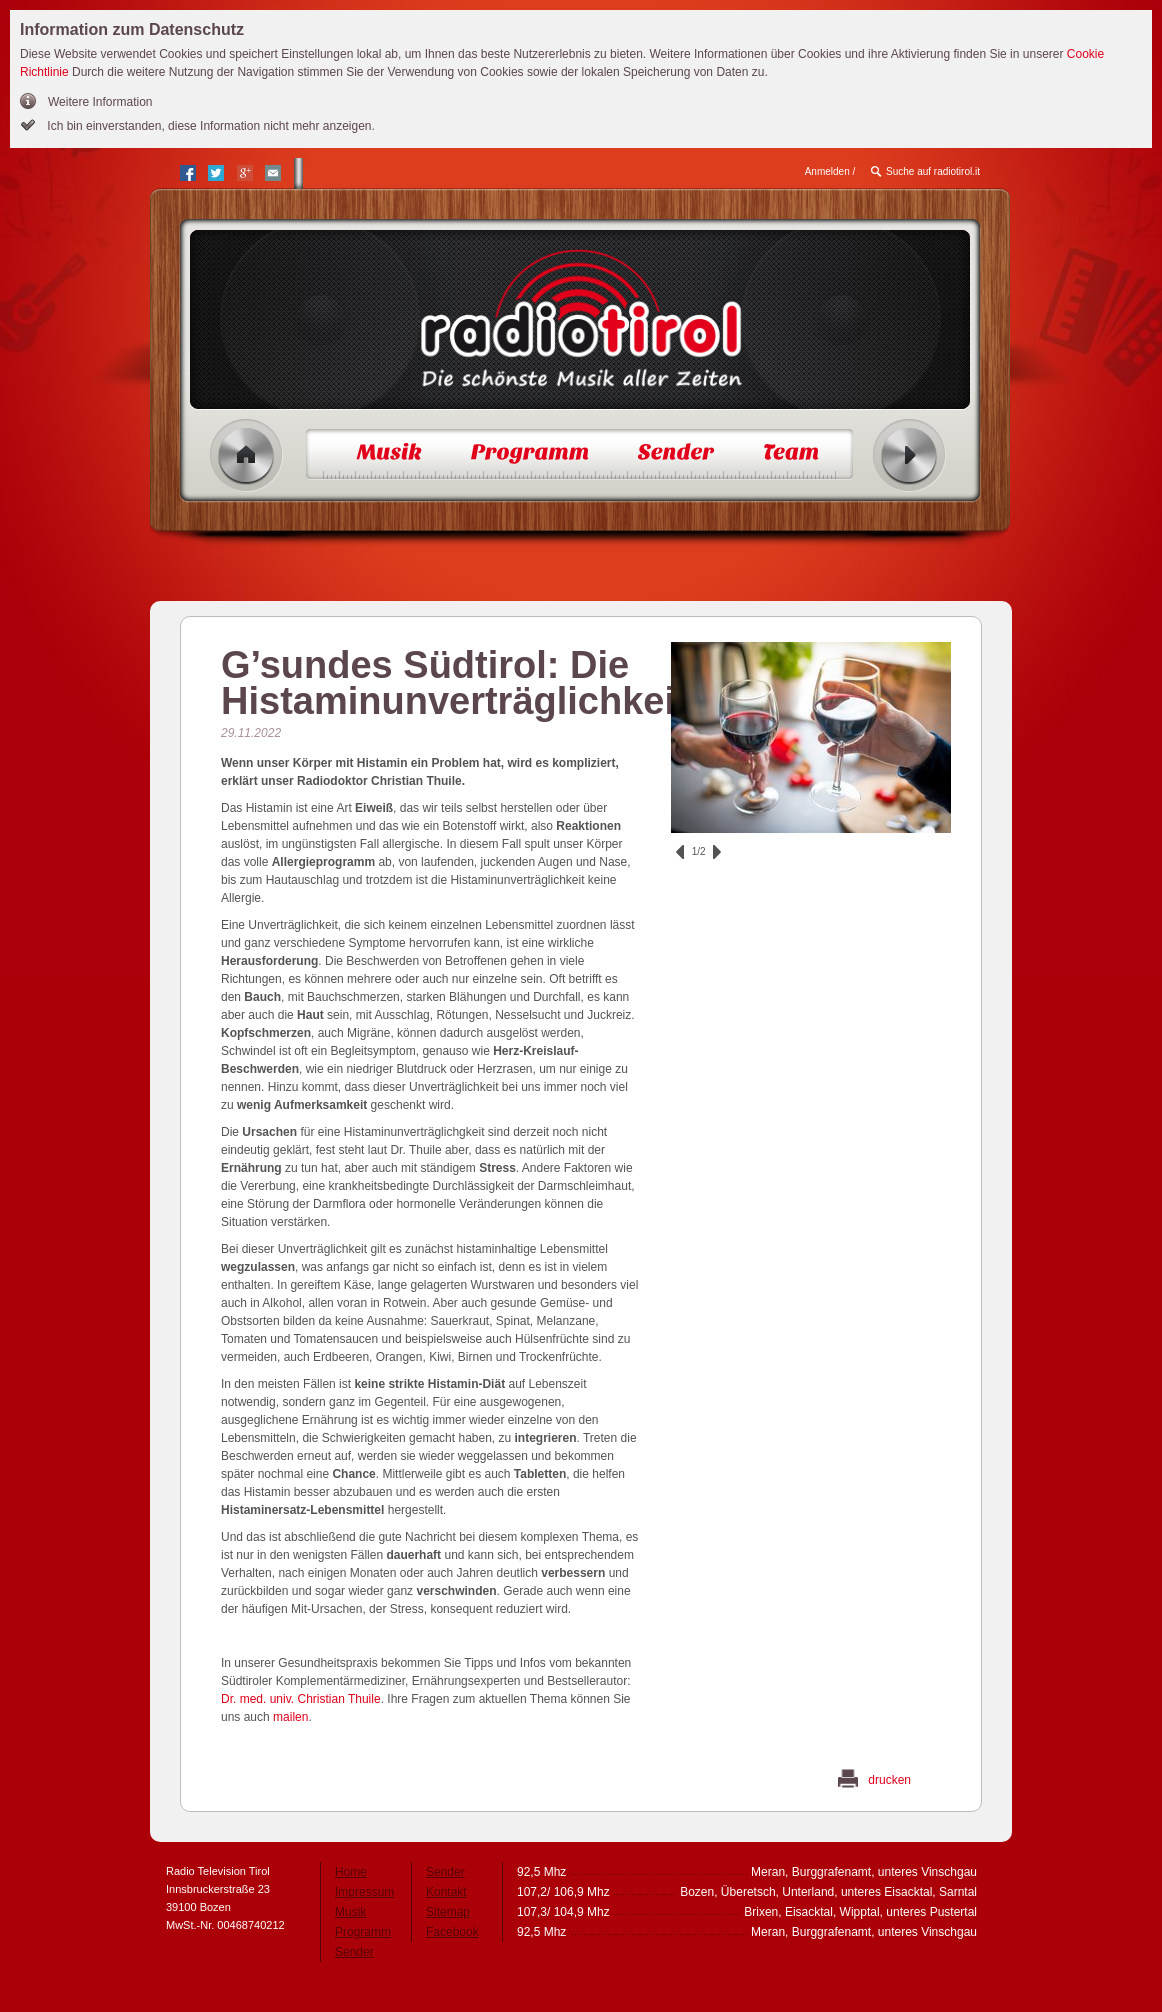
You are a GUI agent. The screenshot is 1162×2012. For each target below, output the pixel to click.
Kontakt (446, 1892)
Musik (350, 1912)
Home (246, 455)
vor (717, 852)
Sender (354, 1952)
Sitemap (448, 1912)
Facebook (452, 1932)
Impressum (364, 1892)
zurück (680, 852)
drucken (889, 1780)
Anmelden (827, 171)
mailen (290, 1717)
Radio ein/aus (909, 455)
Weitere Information (100, 102)
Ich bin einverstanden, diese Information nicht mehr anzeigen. (209, 126)
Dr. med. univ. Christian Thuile (301, 1699)
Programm (363, 1932)
